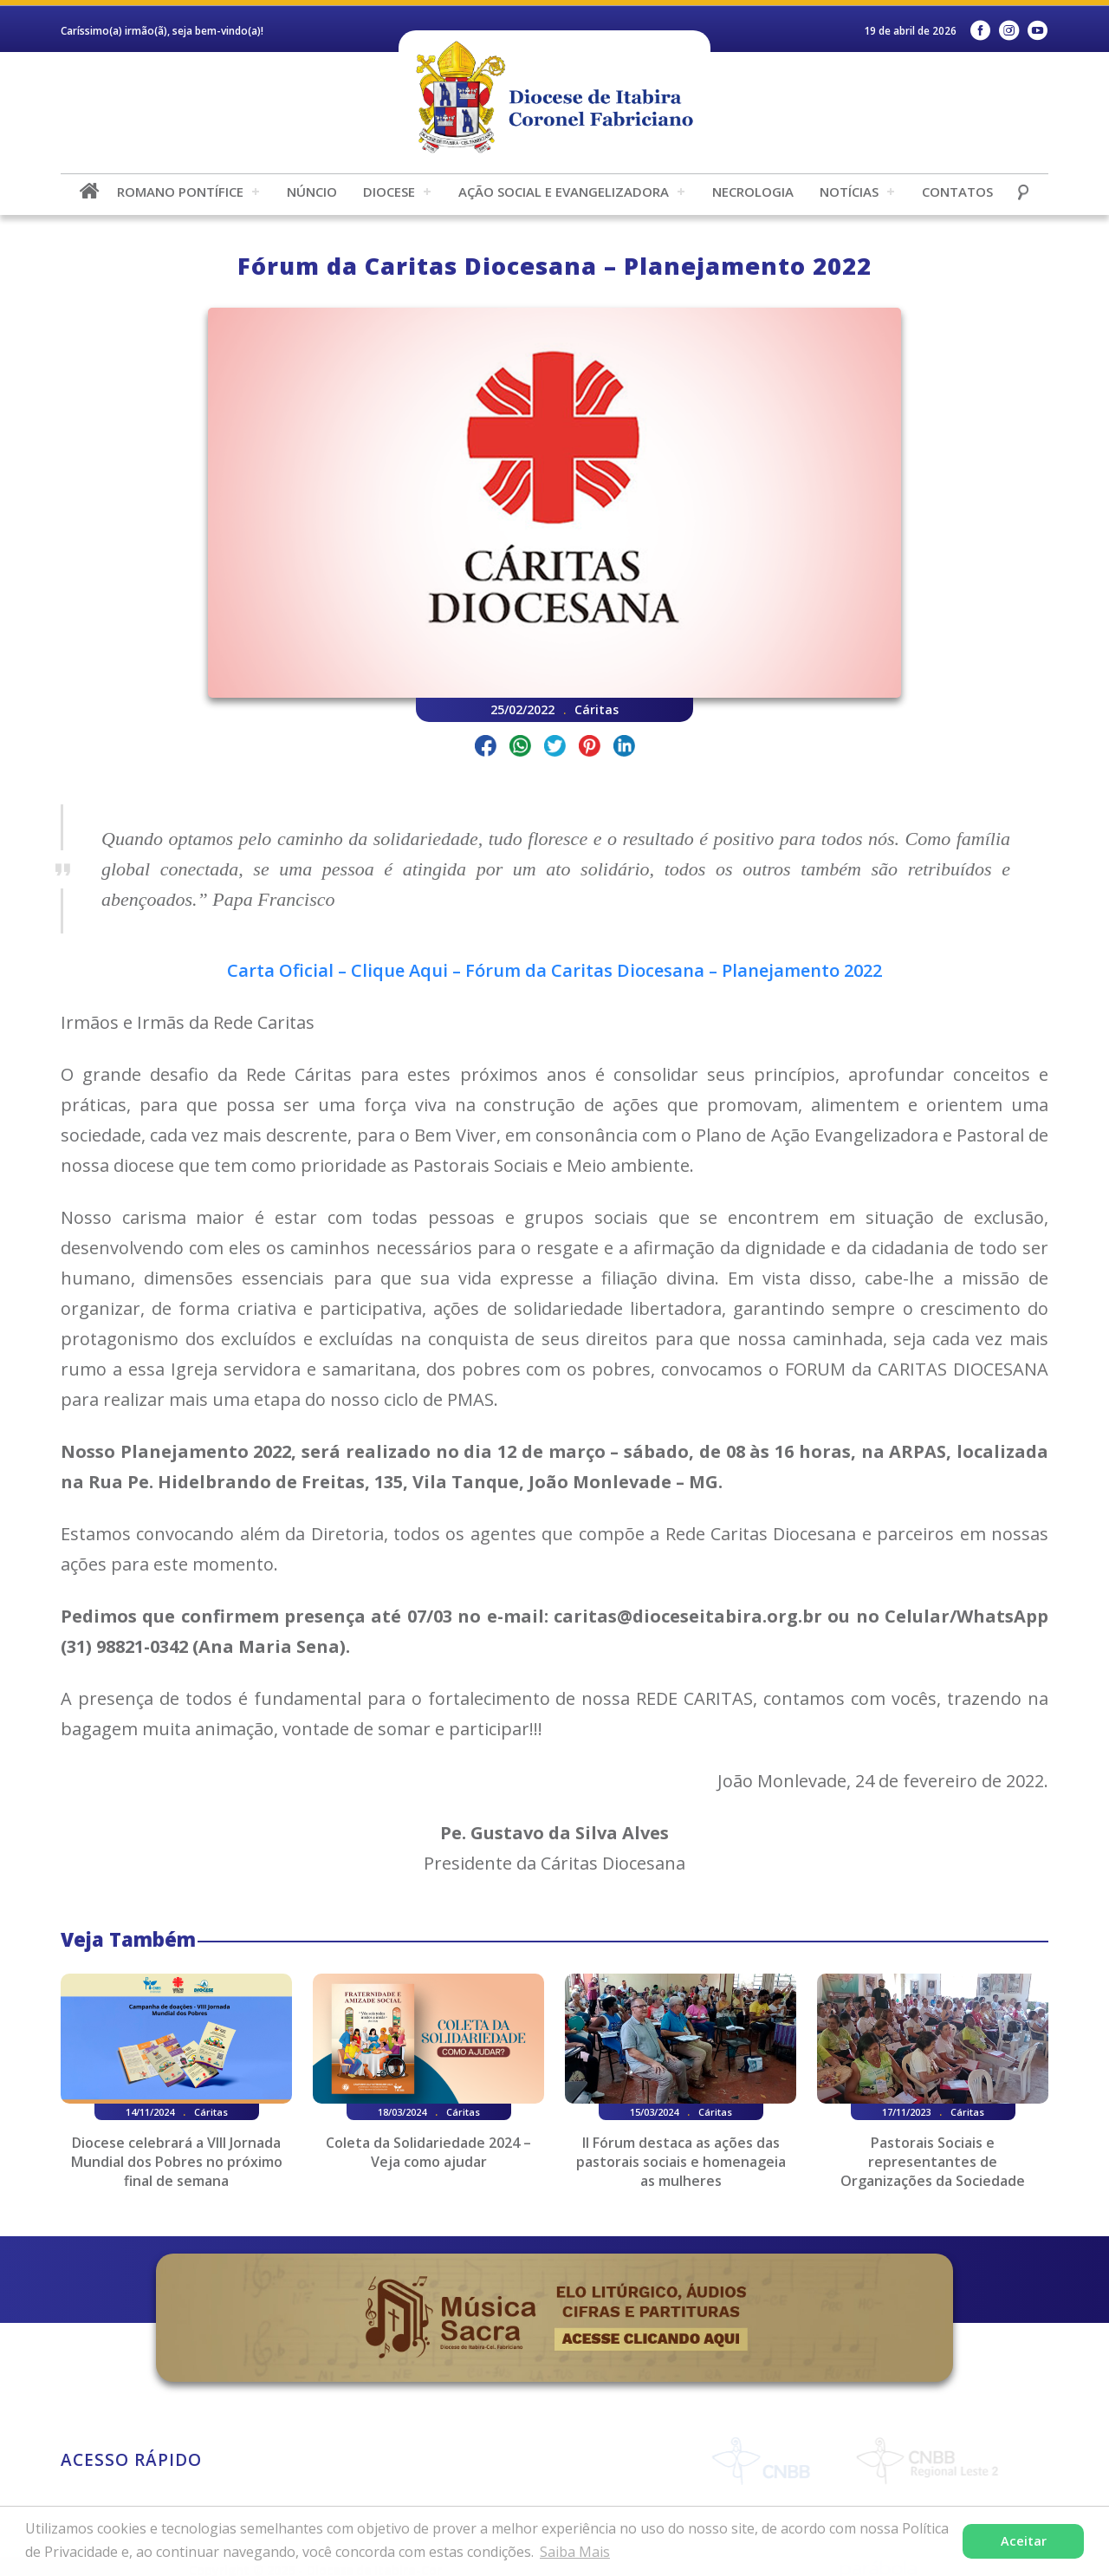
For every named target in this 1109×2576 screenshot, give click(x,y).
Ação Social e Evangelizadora (563, 191)
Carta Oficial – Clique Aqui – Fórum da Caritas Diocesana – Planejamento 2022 (554, 970)
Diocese (389, 191)
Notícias (849, 191)
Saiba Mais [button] (575, 2551)
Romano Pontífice (180, 191)
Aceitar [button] (1024, 2541)
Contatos (957, 191)
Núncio (312, 191)
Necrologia (753, 191)
